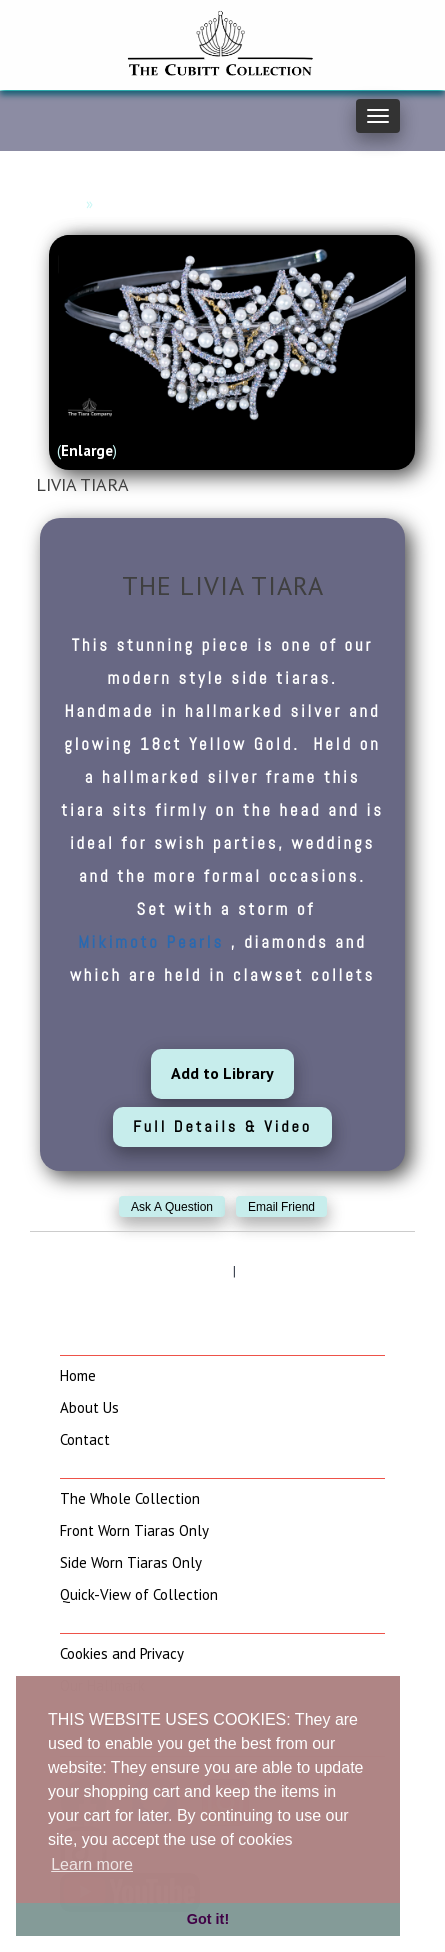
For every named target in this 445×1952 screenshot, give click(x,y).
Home (61, 203)
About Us (89, 1407)
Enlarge (87, 450)
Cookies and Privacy (122, 1653)
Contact (85, 1439)
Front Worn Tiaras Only (134, 1530)
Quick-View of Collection (139, 1594)
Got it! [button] (208, 1919)
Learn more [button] (92, 1864)
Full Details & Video (222, 1126)
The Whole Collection (130, 1498)
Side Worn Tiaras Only (131, 1562)
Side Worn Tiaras (154, 203)
